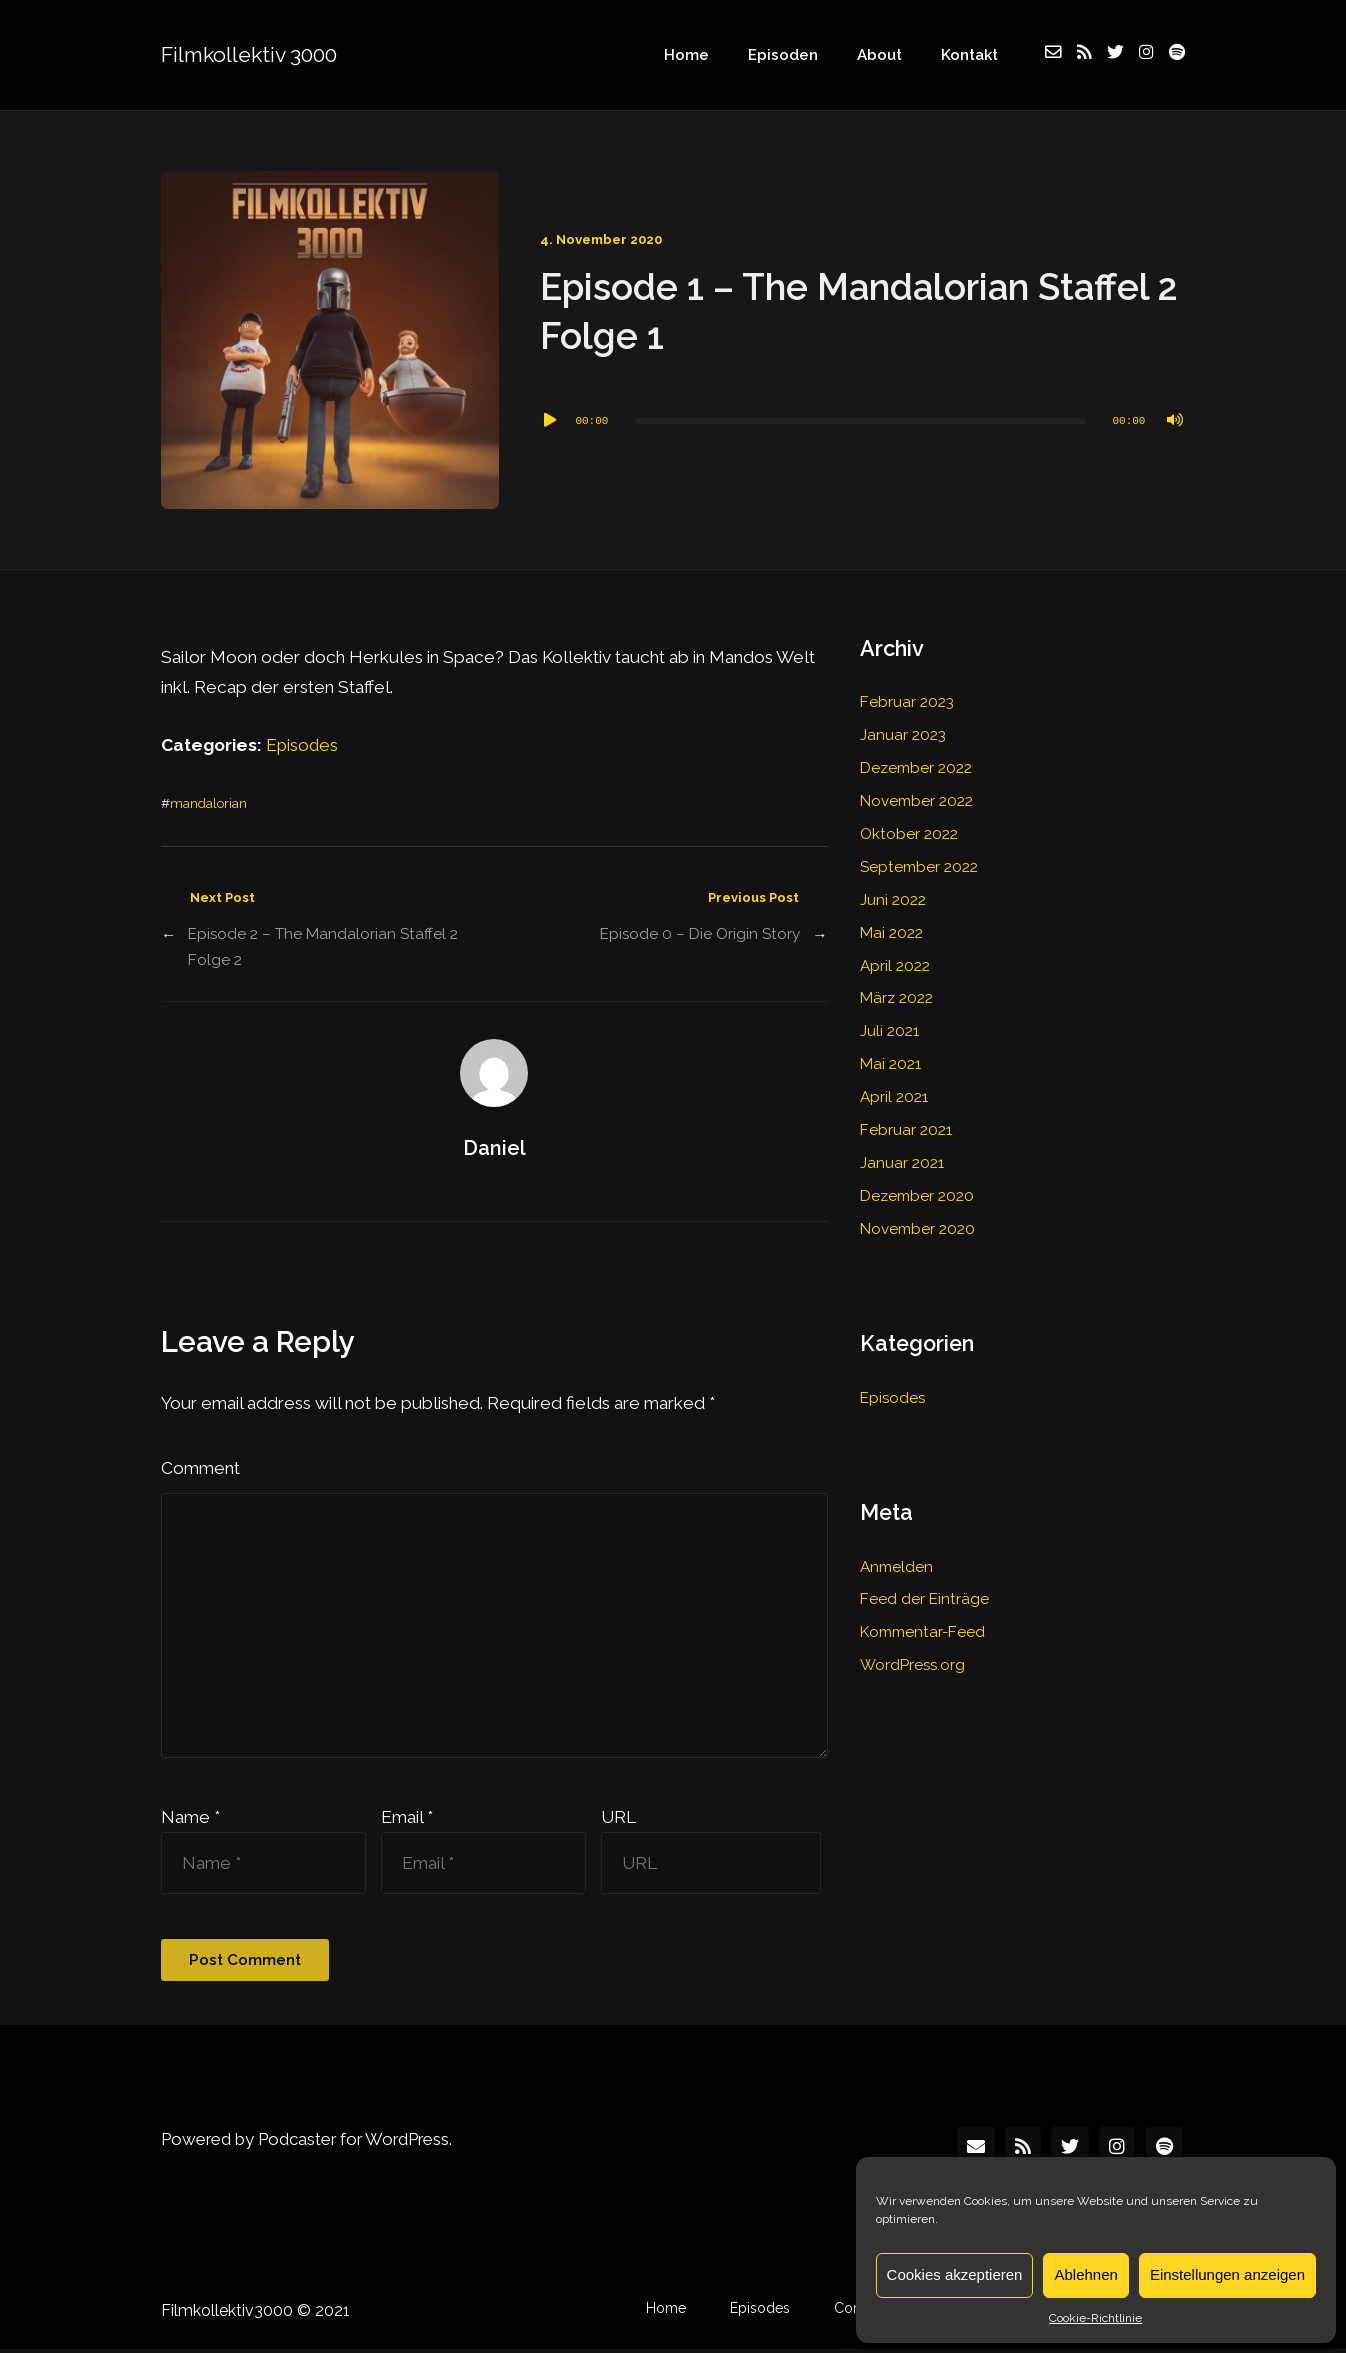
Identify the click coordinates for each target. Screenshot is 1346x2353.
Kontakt (972, 55)
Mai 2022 (891, 927)
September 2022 (919, 863)
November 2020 (917, 1215)
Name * (190, 1821)
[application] (862, 421)
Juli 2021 (889, 1023)
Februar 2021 (906, 1119)
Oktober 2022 (909, 830)
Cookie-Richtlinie (1095, 2318)
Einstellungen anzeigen (1227, 2274)
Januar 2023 (903, 734)
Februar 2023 (907, 702)
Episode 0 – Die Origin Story (699, 934)
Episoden (796, 55)
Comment (200, 1467)
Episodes (303, 745)
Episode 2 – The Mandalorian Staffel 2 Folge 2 (323, 947)
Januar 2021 (902, 1151)
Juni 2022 (893, 895)
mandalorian (208, 803)
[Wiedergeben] (550, 421)
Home (704, 55)
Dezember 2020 (917, 1183)
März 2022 (896, 991)
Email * (407, 1821)
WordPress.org (913, 1648)
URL (618, 1821)
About (887, 55)
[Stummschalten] (1175, 421)
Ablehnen (1085, 2274)
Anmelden (896, 1551)
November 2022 (916, 798)
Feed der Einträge (924, 1583)
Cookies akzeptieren (955, 2274)
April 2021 (894, 1087)
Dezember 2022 (916, 766)
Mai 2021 (890, 1055)
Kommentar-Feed (922, 1615)
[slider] (860, 421)
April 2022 (895, 959)
